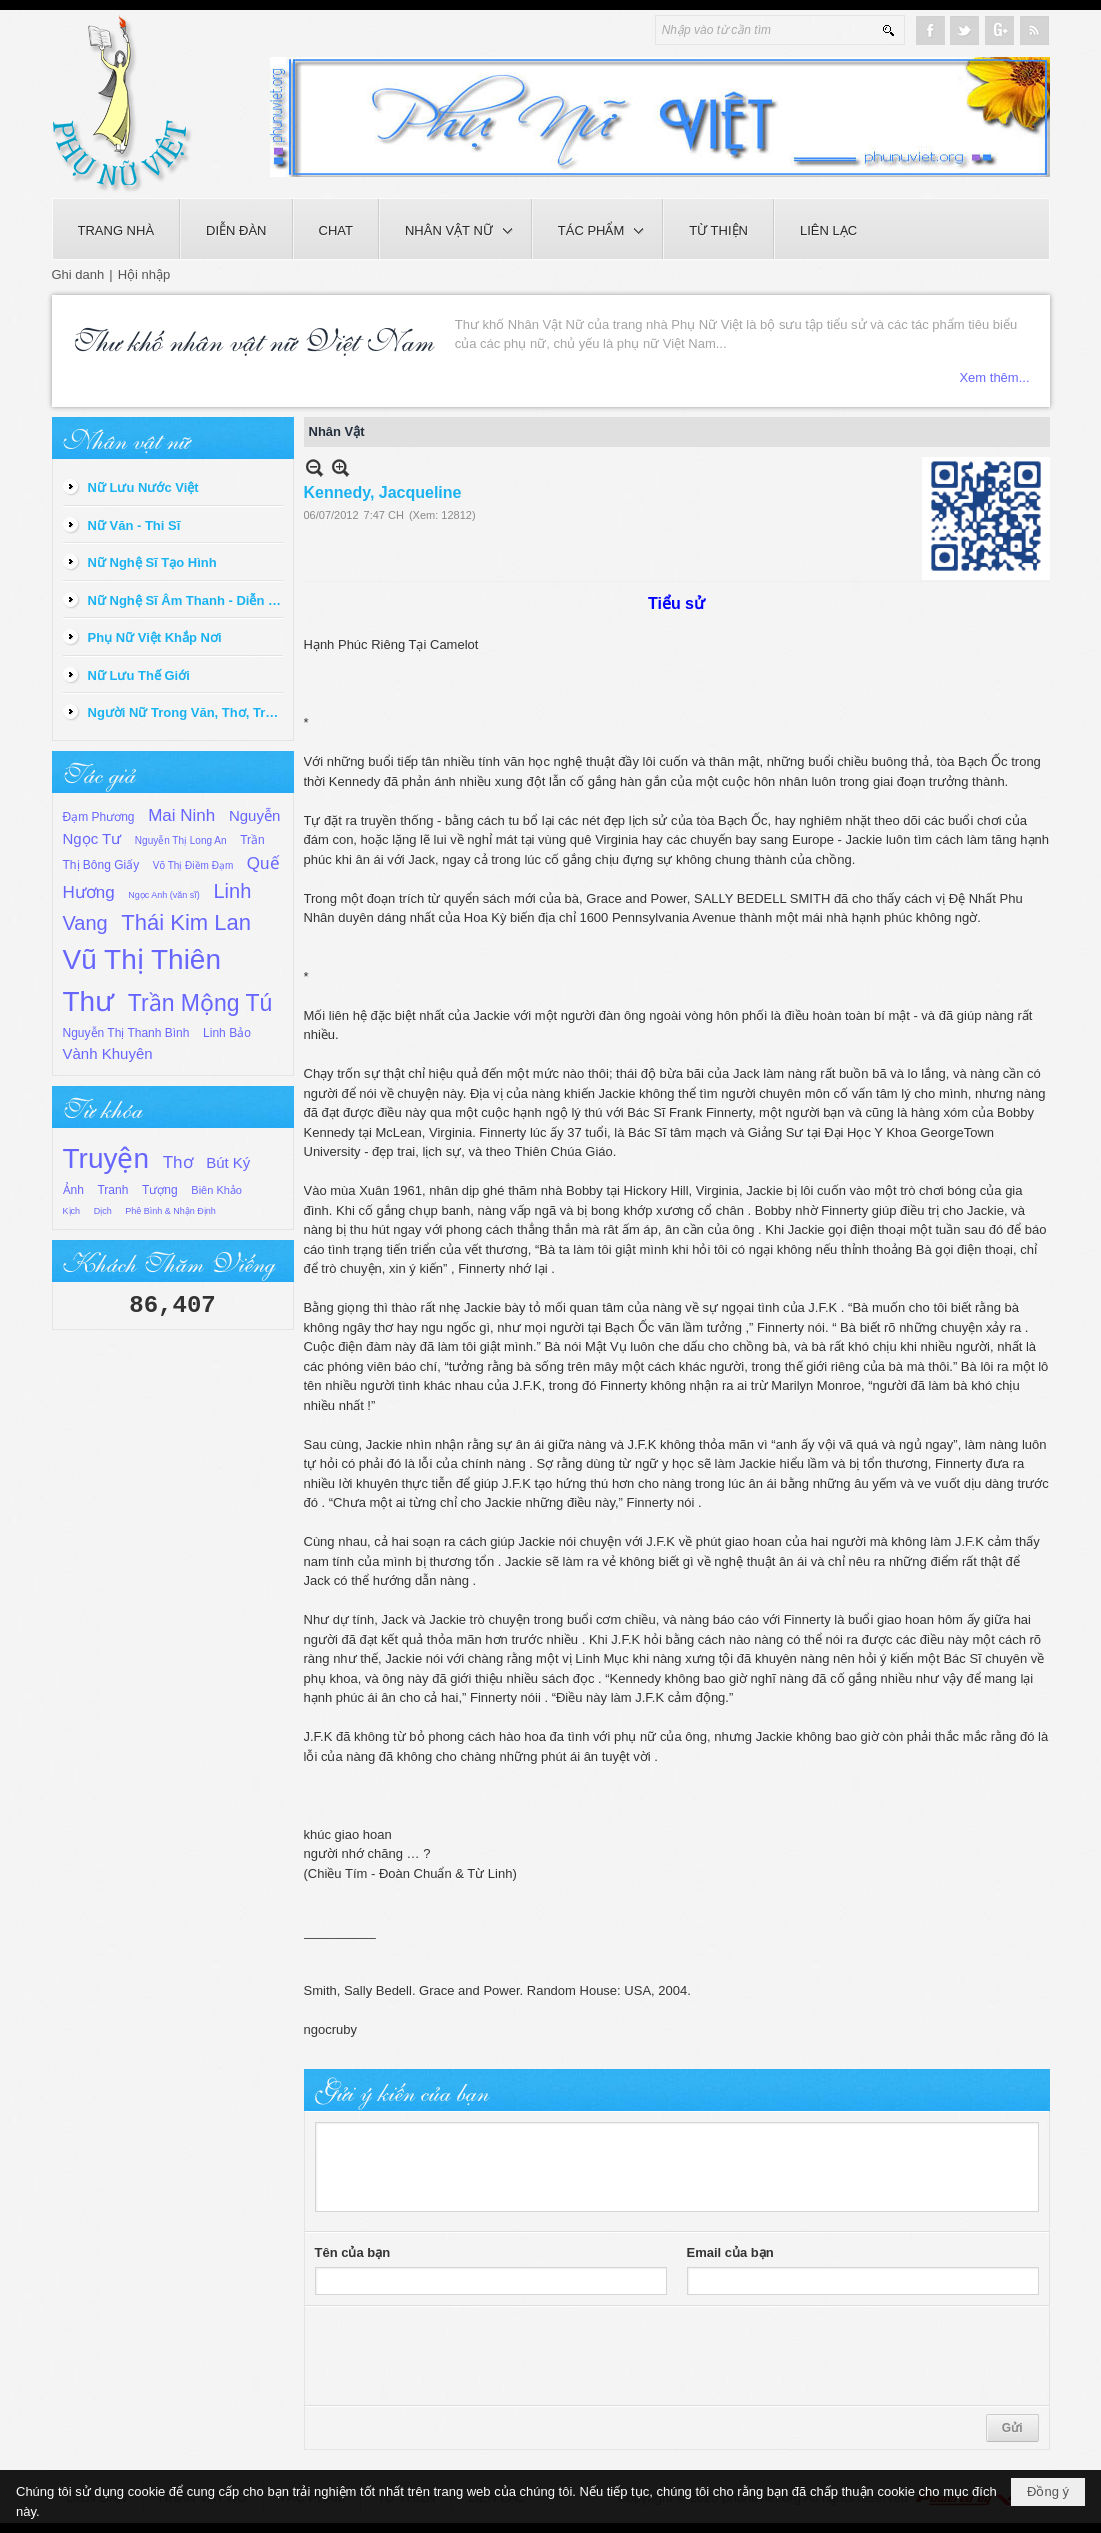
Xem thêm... (994, 377)
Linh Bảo (227, 1033)
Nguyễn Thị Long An (181, 840)
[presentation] (467, 2356)
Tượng (160, 1190)
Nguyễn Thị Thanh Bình (126, 1033)
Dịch (103, 1211)
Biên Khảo (216, 1190)
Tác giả (99, 772)
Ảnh (73, 1190)
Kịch (72, 1211)
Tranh (112, 1190)
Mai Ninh (181, 815)
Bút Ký (228, 1162)
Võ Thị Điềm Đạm (193, 865)
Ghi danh (78, 274)
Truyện (106, 1158)
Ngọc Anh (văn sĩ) (164, 895)
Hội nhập (144, 274)
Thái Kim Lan (186, 922)
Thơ (178, 1162)
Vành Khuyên (108, 1053)
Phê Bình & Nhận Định (170, 1211)
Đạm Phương (99, 817)
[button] (455, 229)
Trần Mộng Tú (200, 1003)
